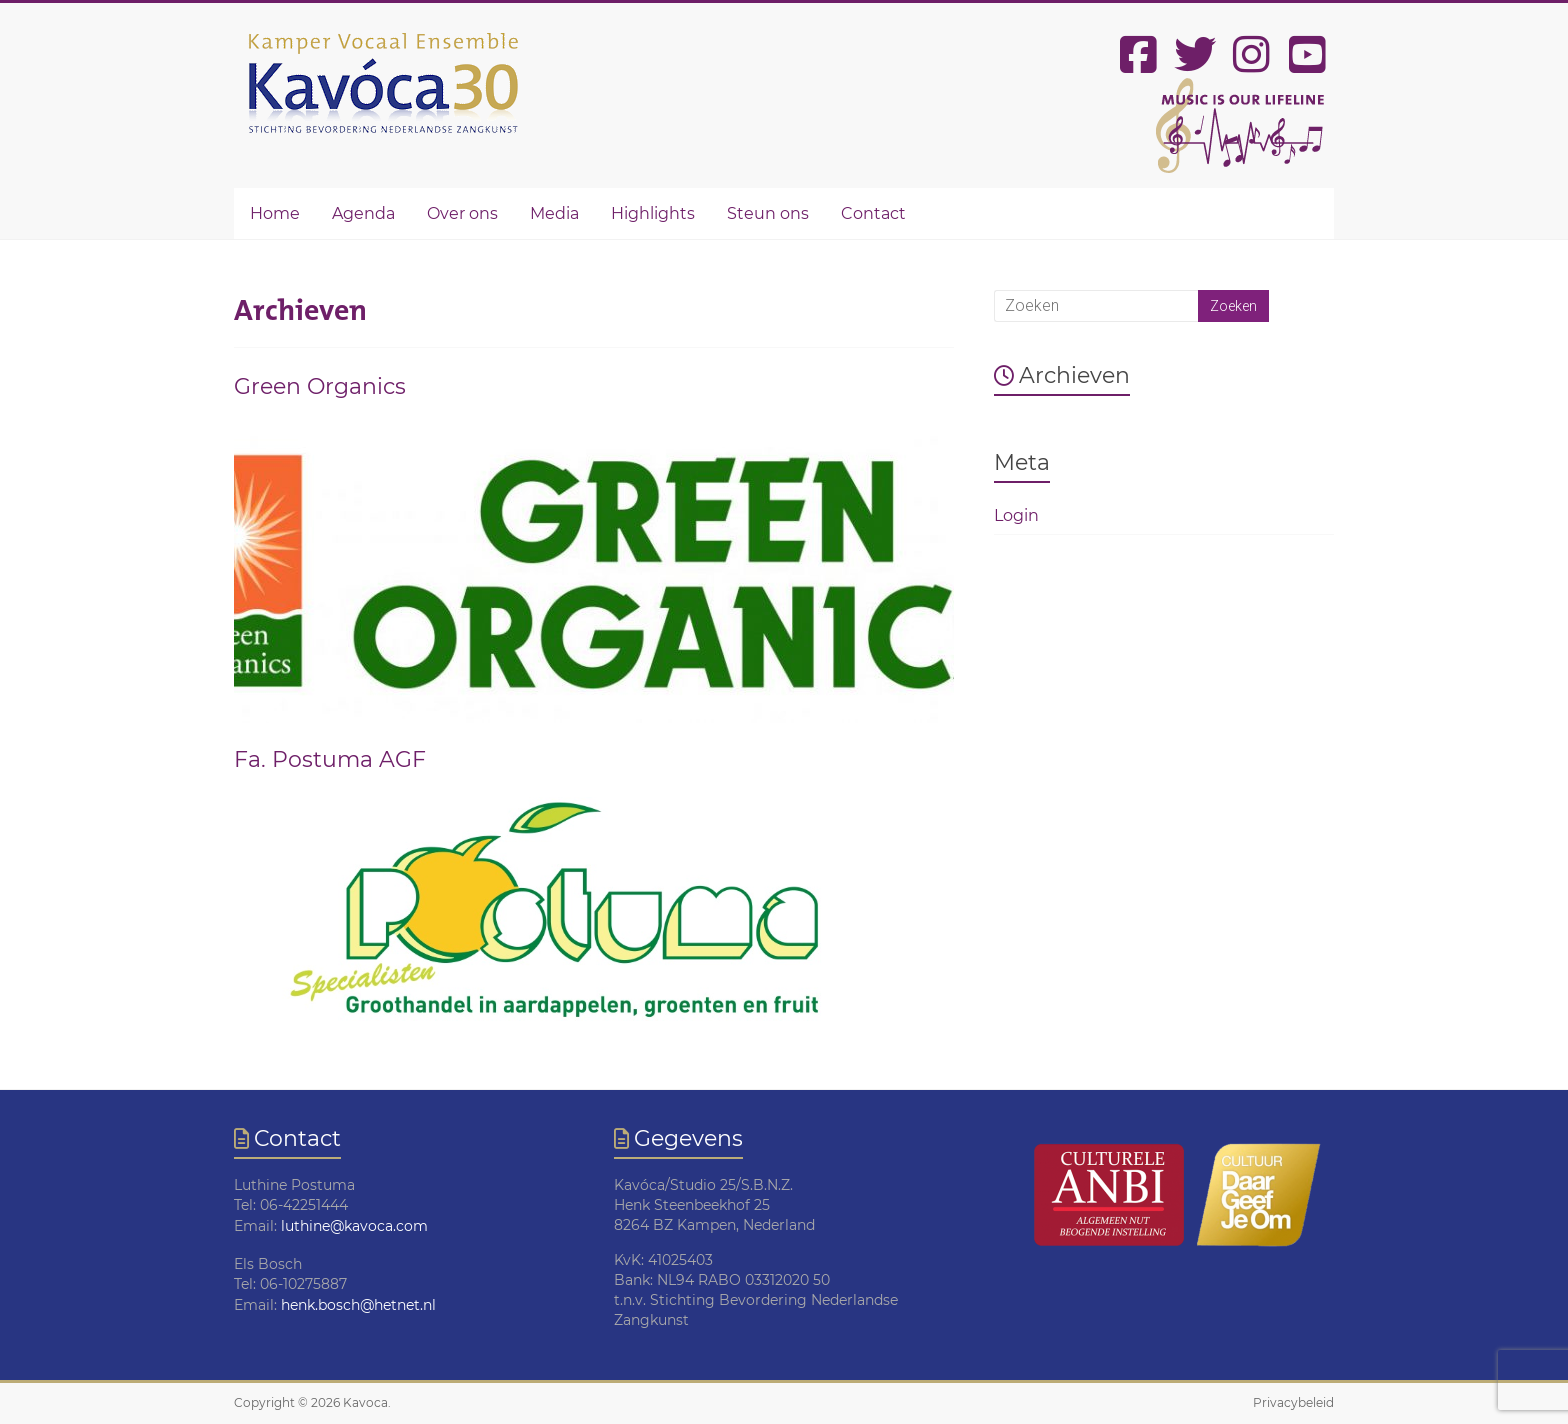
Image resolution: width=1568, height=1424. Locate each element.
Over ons (462, 213)
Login (1016, 515)
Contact (873, 213)
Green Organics (320, 386)
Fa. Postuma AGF (330, 759)
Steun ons (768, 213)
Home (275, 213)
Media (554, 213)
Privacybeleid (1293, 1402)
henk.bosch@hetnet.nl (358, 1305)
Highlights (653, 213)
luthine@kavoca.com (354, 1226)
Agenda (363, 213)
